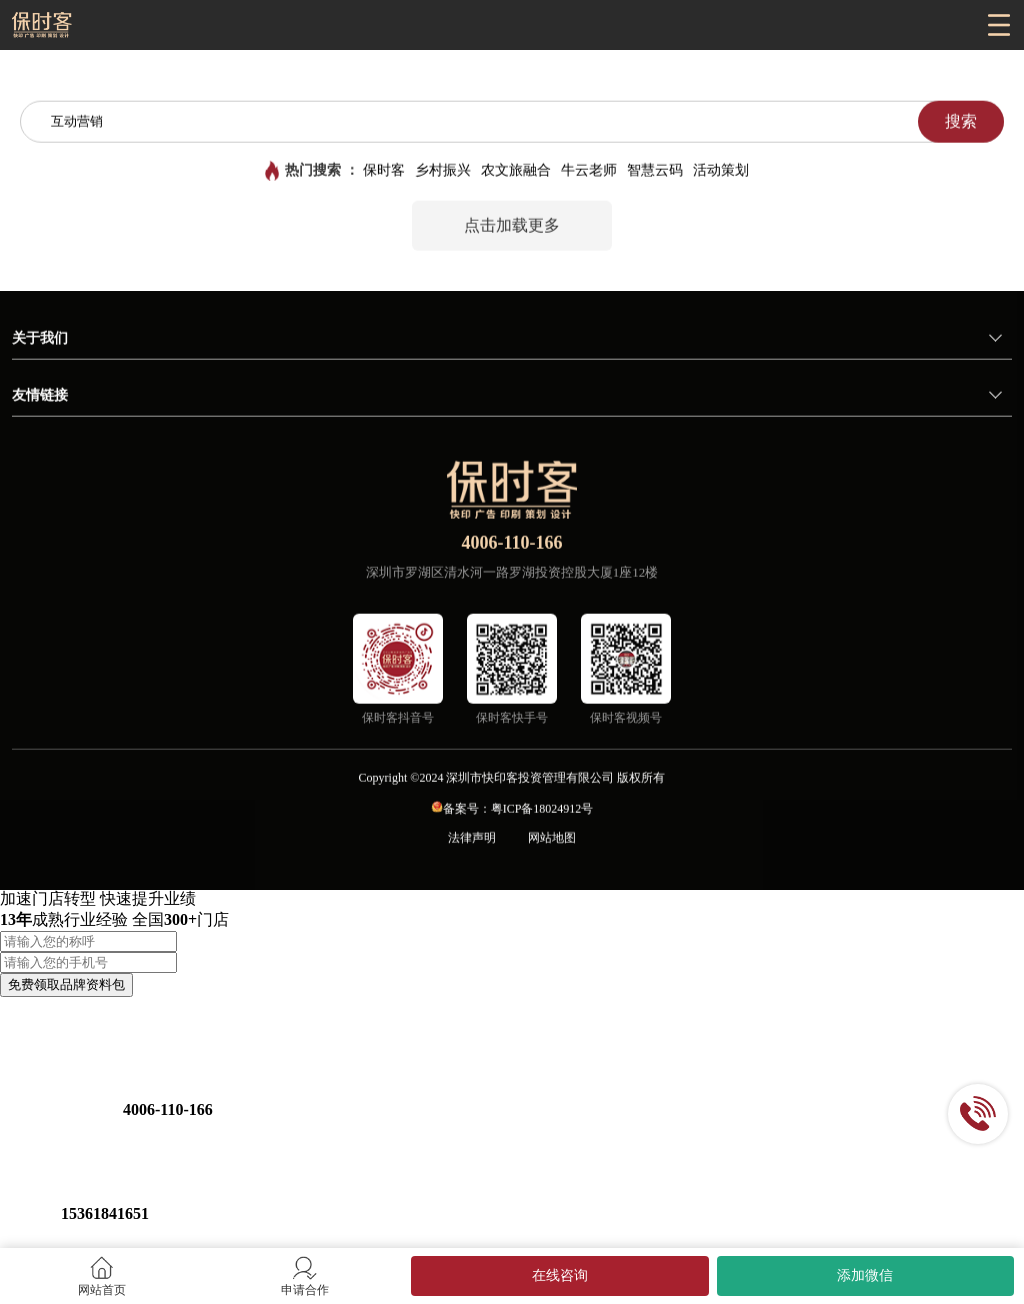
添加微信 (865, 1275)
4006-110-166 (512, 544)
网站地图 (552, 839)
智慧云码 (655, 171)
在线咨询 (560, 1275)
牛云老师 (589, 171)
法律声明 (472, 839)
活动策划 (721, 171)
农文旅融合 (516, 171)
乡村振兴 (443, 171)
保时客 (384, 171)
